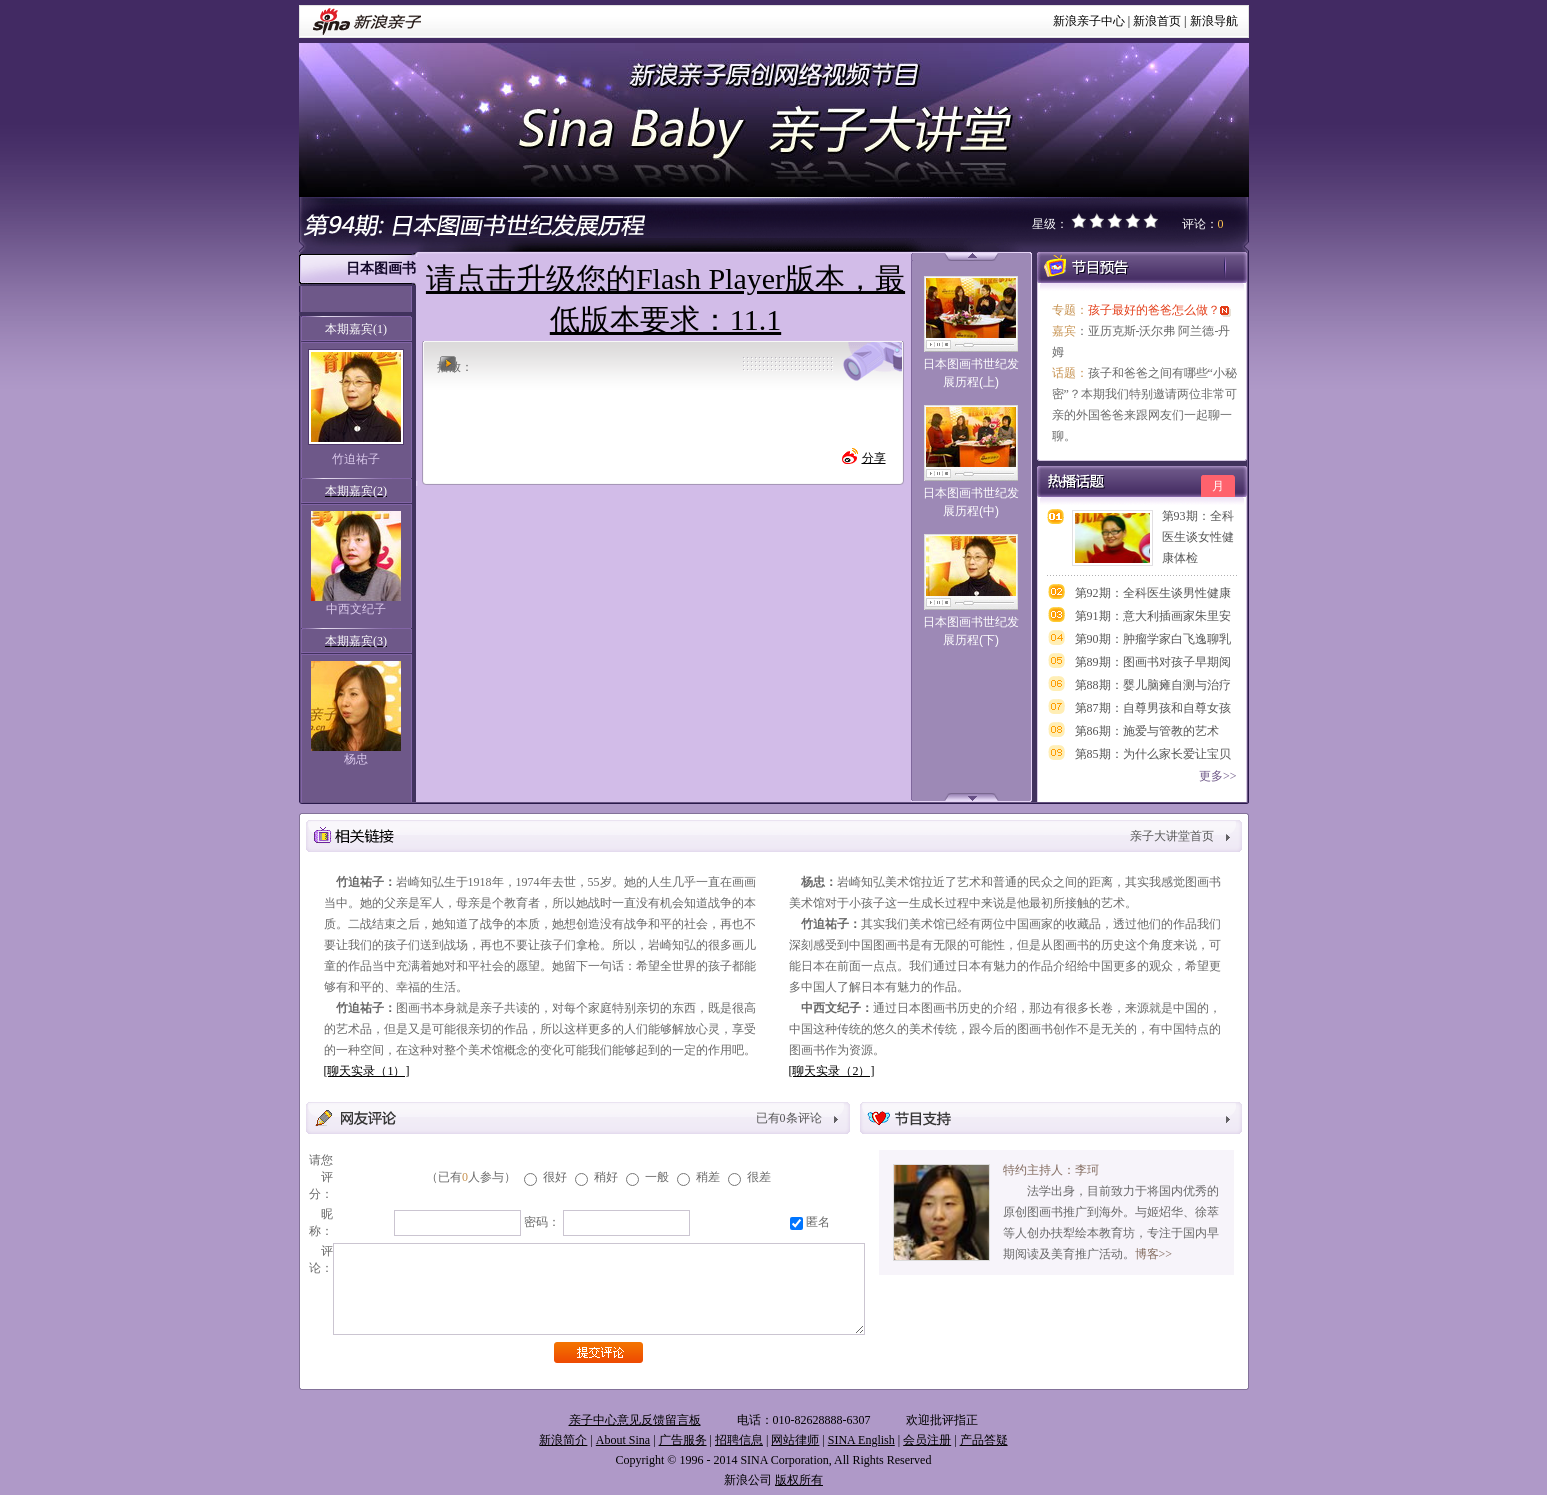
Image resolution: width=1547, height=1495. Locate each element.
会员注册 (927, 1440)
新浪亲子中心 (1089, 21)
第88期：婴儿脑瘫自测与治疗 (1153, 685)
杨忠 (356, 759)
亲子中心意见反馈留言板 (635, 1420)
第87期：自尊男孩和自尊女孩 (1153, 708)
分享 (874, 458)
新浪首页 (1157, 21)
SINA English (861, 1440)
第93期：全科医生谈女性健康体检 (1198, 537)
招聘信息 (739, 1440)
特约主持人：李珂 (1051, 1170)
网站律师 (795, 1440)
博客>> (1154, 1254)
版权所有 (799, 1480)
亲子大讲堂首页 (1172, 836)
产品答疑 (984, 1440)
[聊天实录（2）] (832, 1071)
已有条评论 (789, 1118)
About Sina (623, 1440)
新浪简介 (563, 1440)
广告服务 (683, 1440)
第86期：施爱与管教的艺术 (1147, 731)
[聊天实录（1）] (367, 1071)
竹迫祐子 (356, 459)
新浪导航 (1214, 21)
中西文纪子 (356, 609)
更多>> (1218, 776)
